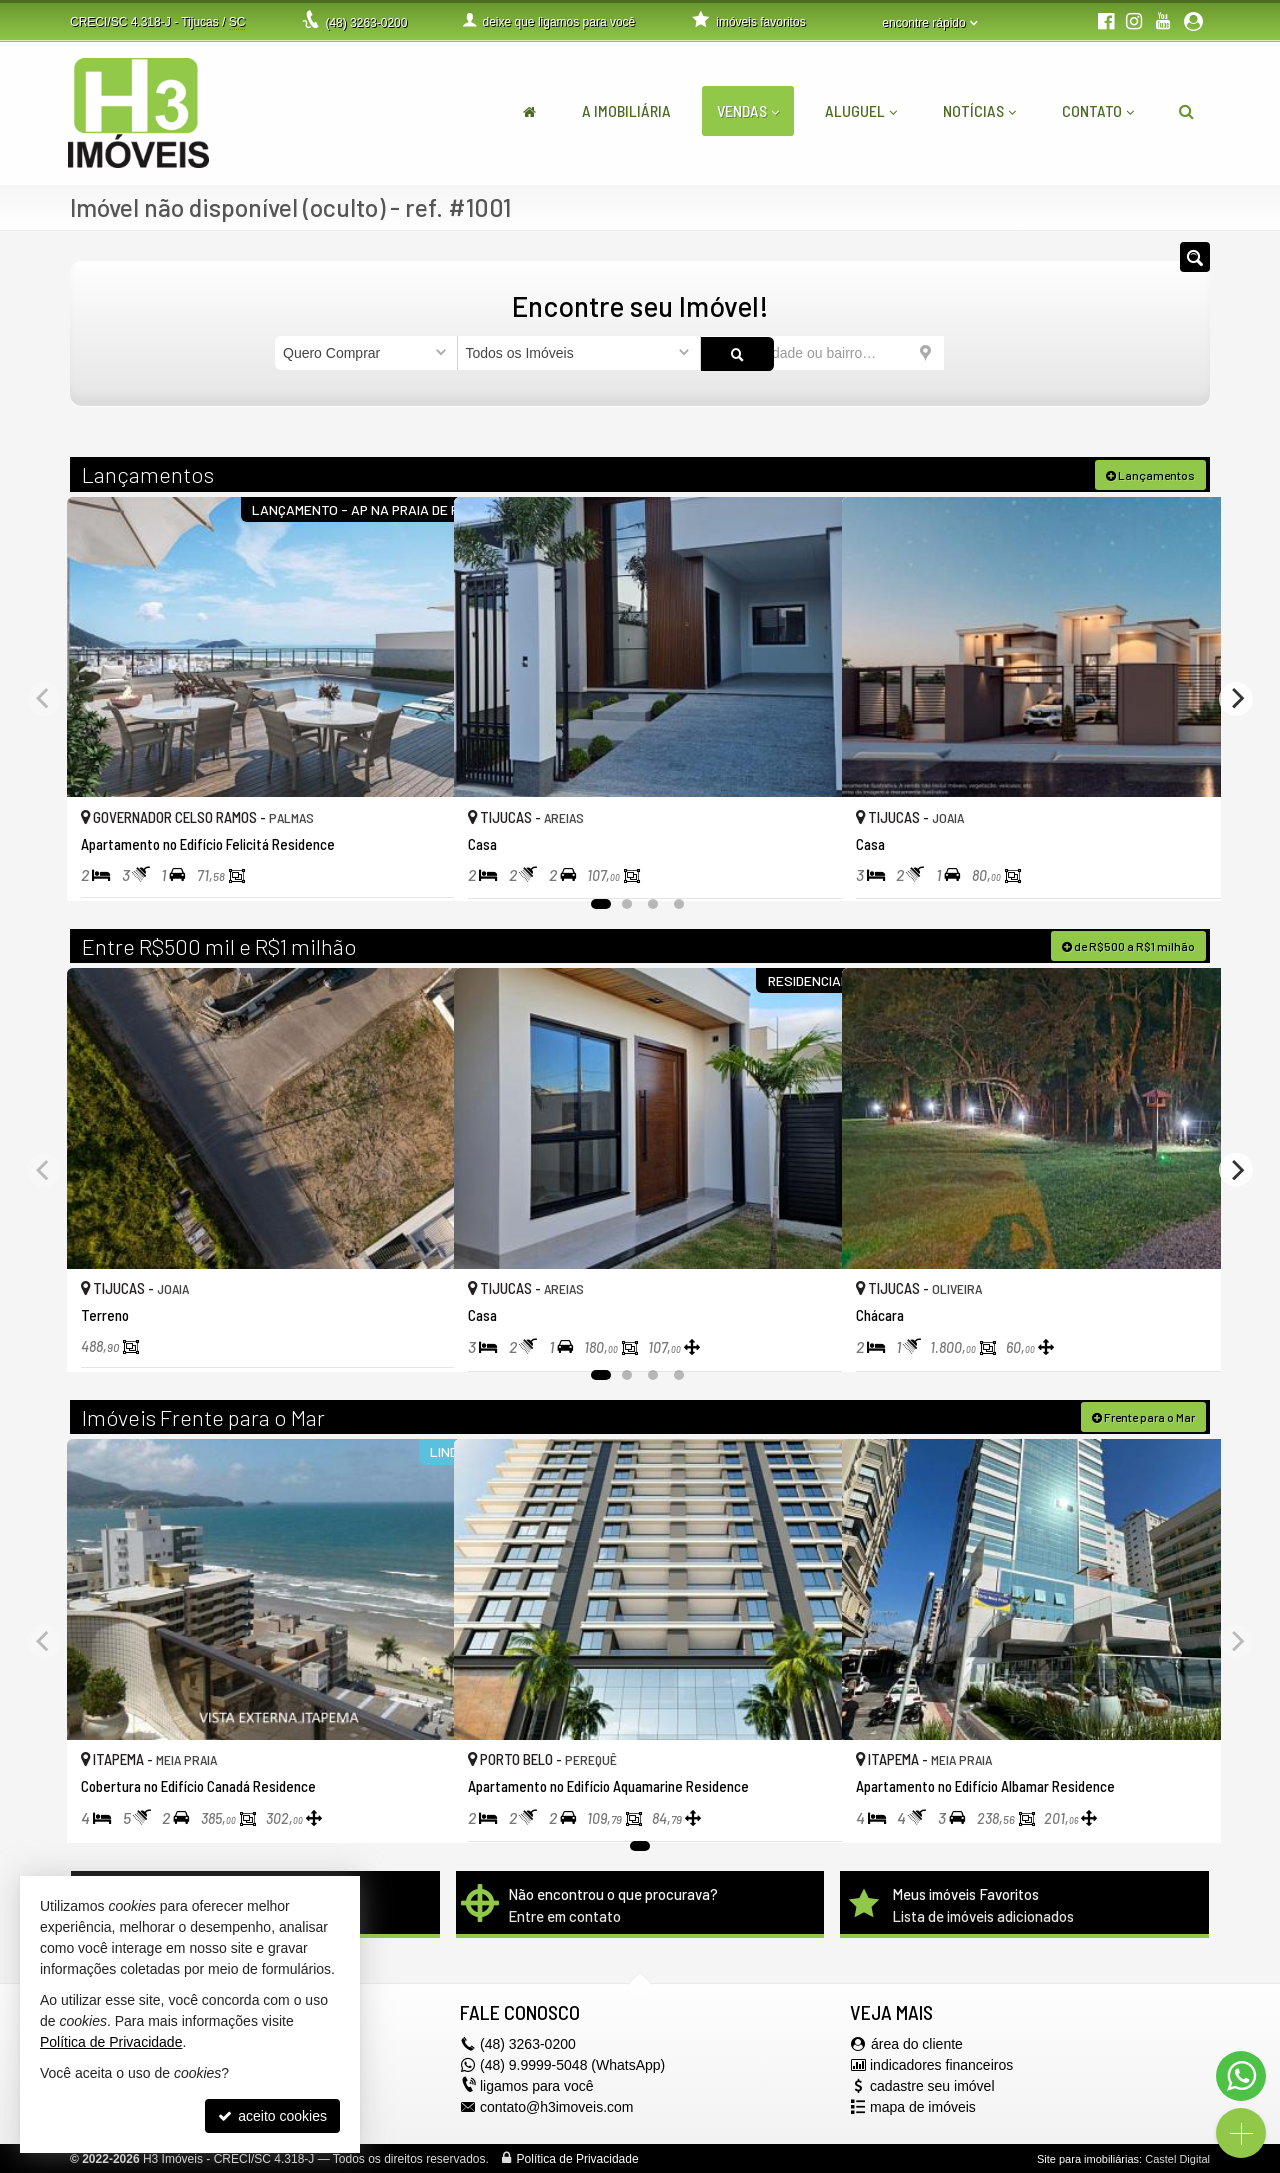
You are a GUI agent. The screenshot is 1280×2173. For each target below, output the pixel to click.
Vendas (748, 110)
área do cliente (917, 2043)
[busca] (1186, 111)
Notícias (979, 110)
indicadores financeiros (941, 2064)
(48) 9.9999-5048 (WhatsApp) (572, 2064)
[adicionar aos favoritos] (417, 864)
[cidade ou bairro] (822, 353)
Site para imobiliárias (1088, 2158)
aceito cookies (272, 2116)
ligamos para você (537, 2085)
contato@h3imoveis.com (557, 2106)
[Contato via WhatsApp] (1241, 2076)
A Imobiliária (626, 110)
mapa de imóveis (923, 2106)
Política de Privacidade (578, 2158)
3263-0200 (366, 23)
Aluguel (861, 110)
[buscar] (974, 353)
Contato (1098, 110)
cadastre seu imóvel (932, 2085)
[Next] (1236, 697)
